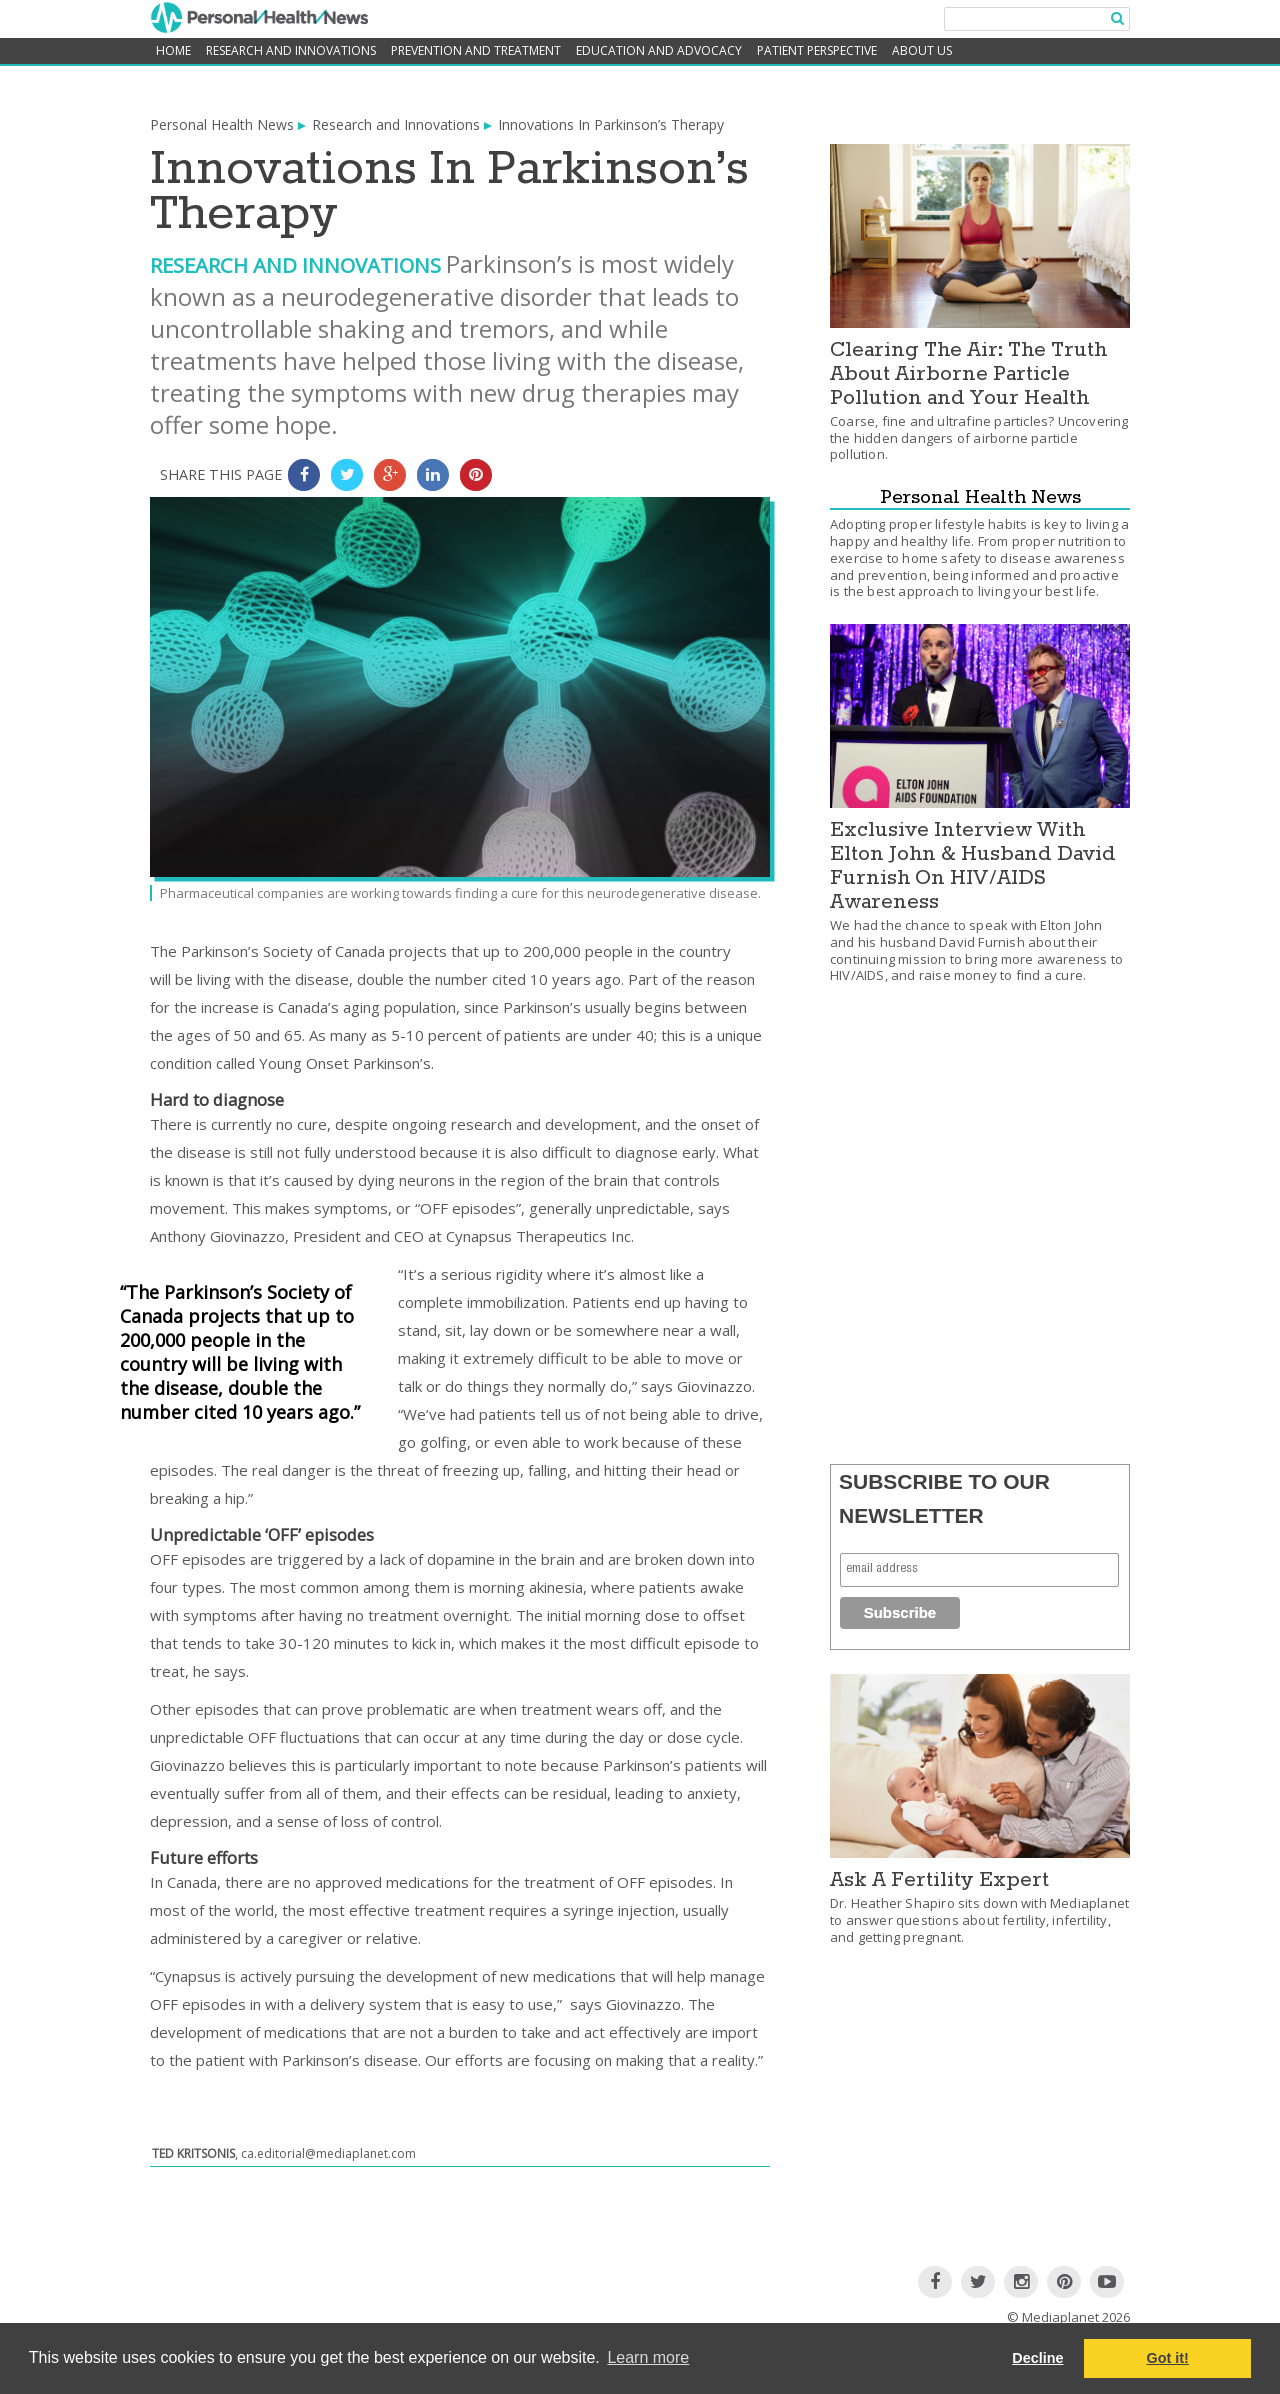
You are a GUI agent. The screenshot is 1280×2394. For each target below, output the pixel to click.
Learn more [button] (648, 2357)
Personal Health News (222, 124)
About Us (922, 50)
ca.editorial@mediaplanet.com (328, 2153)
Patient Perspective (817, 50)
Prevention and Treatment (476, 50)
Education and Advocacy (659, 50)
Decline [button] (1037, 2358)
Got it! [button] (1168, 2358)
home (173, 50)
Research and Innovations (291, 50)
